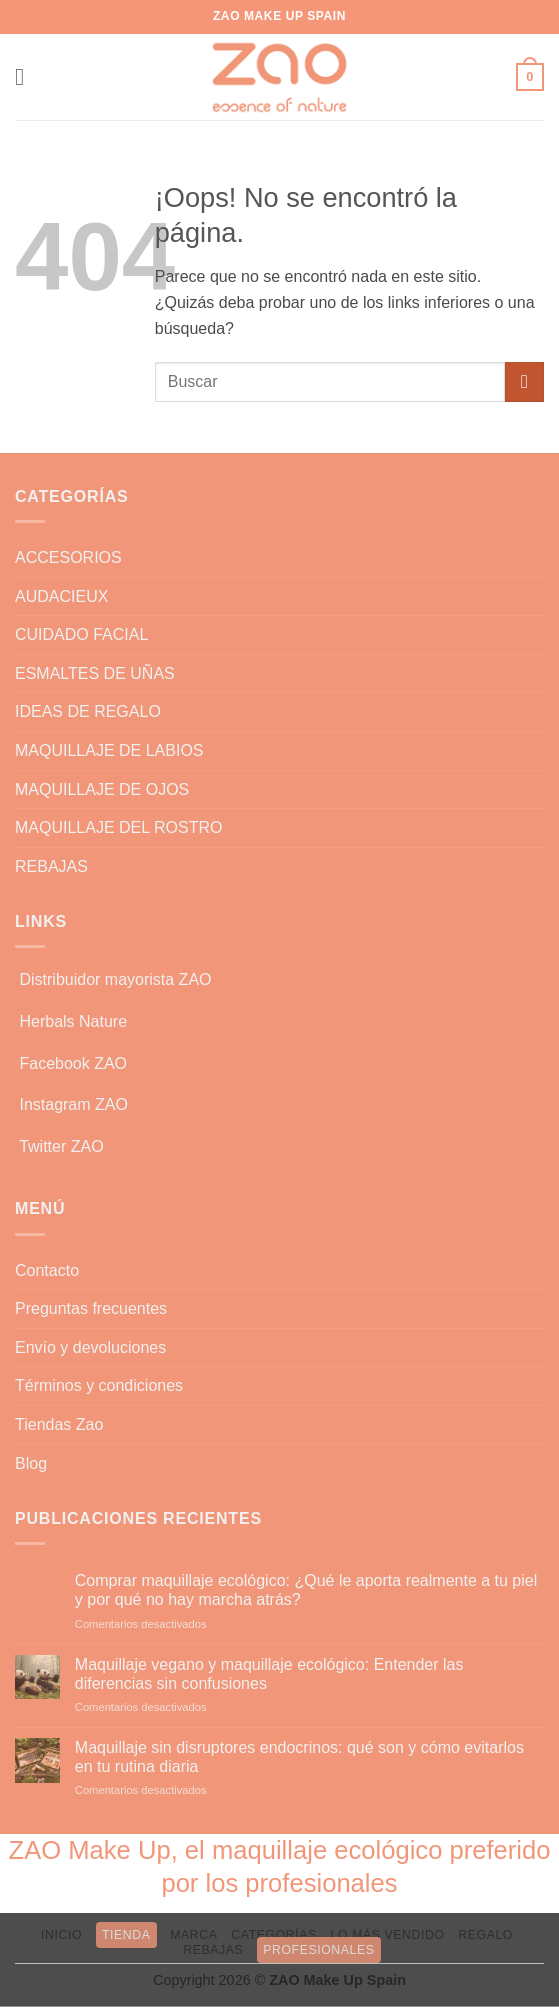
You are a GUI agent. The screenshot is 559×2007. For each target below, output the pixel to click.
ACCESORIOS (68, 557)
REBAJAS (51, 866)
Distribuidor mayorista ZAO (115, 979)
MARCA (193, 1935)
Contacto (47, 1270)
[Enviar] (524, 381)
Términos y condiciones (99, 1385)
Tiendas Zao (59, 1424)
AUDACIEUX (61, 596)
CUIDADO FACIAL (81, 634)
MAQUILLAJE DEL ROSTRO (118, 827)
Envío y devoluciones (90, 1347)
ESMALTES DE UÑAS (95, 673)
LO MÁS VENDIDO (388, 1935)
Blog (31, 1463)
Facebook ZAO (73, 1063)
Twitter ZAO (61, 1146)
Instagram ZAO (73, 1104)
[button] (27, 76)
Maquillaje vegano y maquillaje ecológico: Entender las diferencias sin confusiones (269, 1674)
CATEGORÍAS (273, 1935)
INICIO (61, 1935)
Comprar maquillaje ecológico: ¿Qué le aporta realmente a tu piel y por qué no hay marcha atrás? (306, 1590)
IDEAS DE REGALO (88, 711)
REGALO (485, 1935)
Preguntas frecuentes (91, 1308)
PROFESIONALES (318, 1950)
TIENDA (126, 1935)
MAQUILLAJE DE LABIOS (109, 750)
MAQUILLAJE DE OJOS (102, 789)
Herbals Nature (73, 1021)
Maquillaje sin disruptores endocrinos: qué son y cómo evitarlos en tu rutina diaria (299, 1757)
